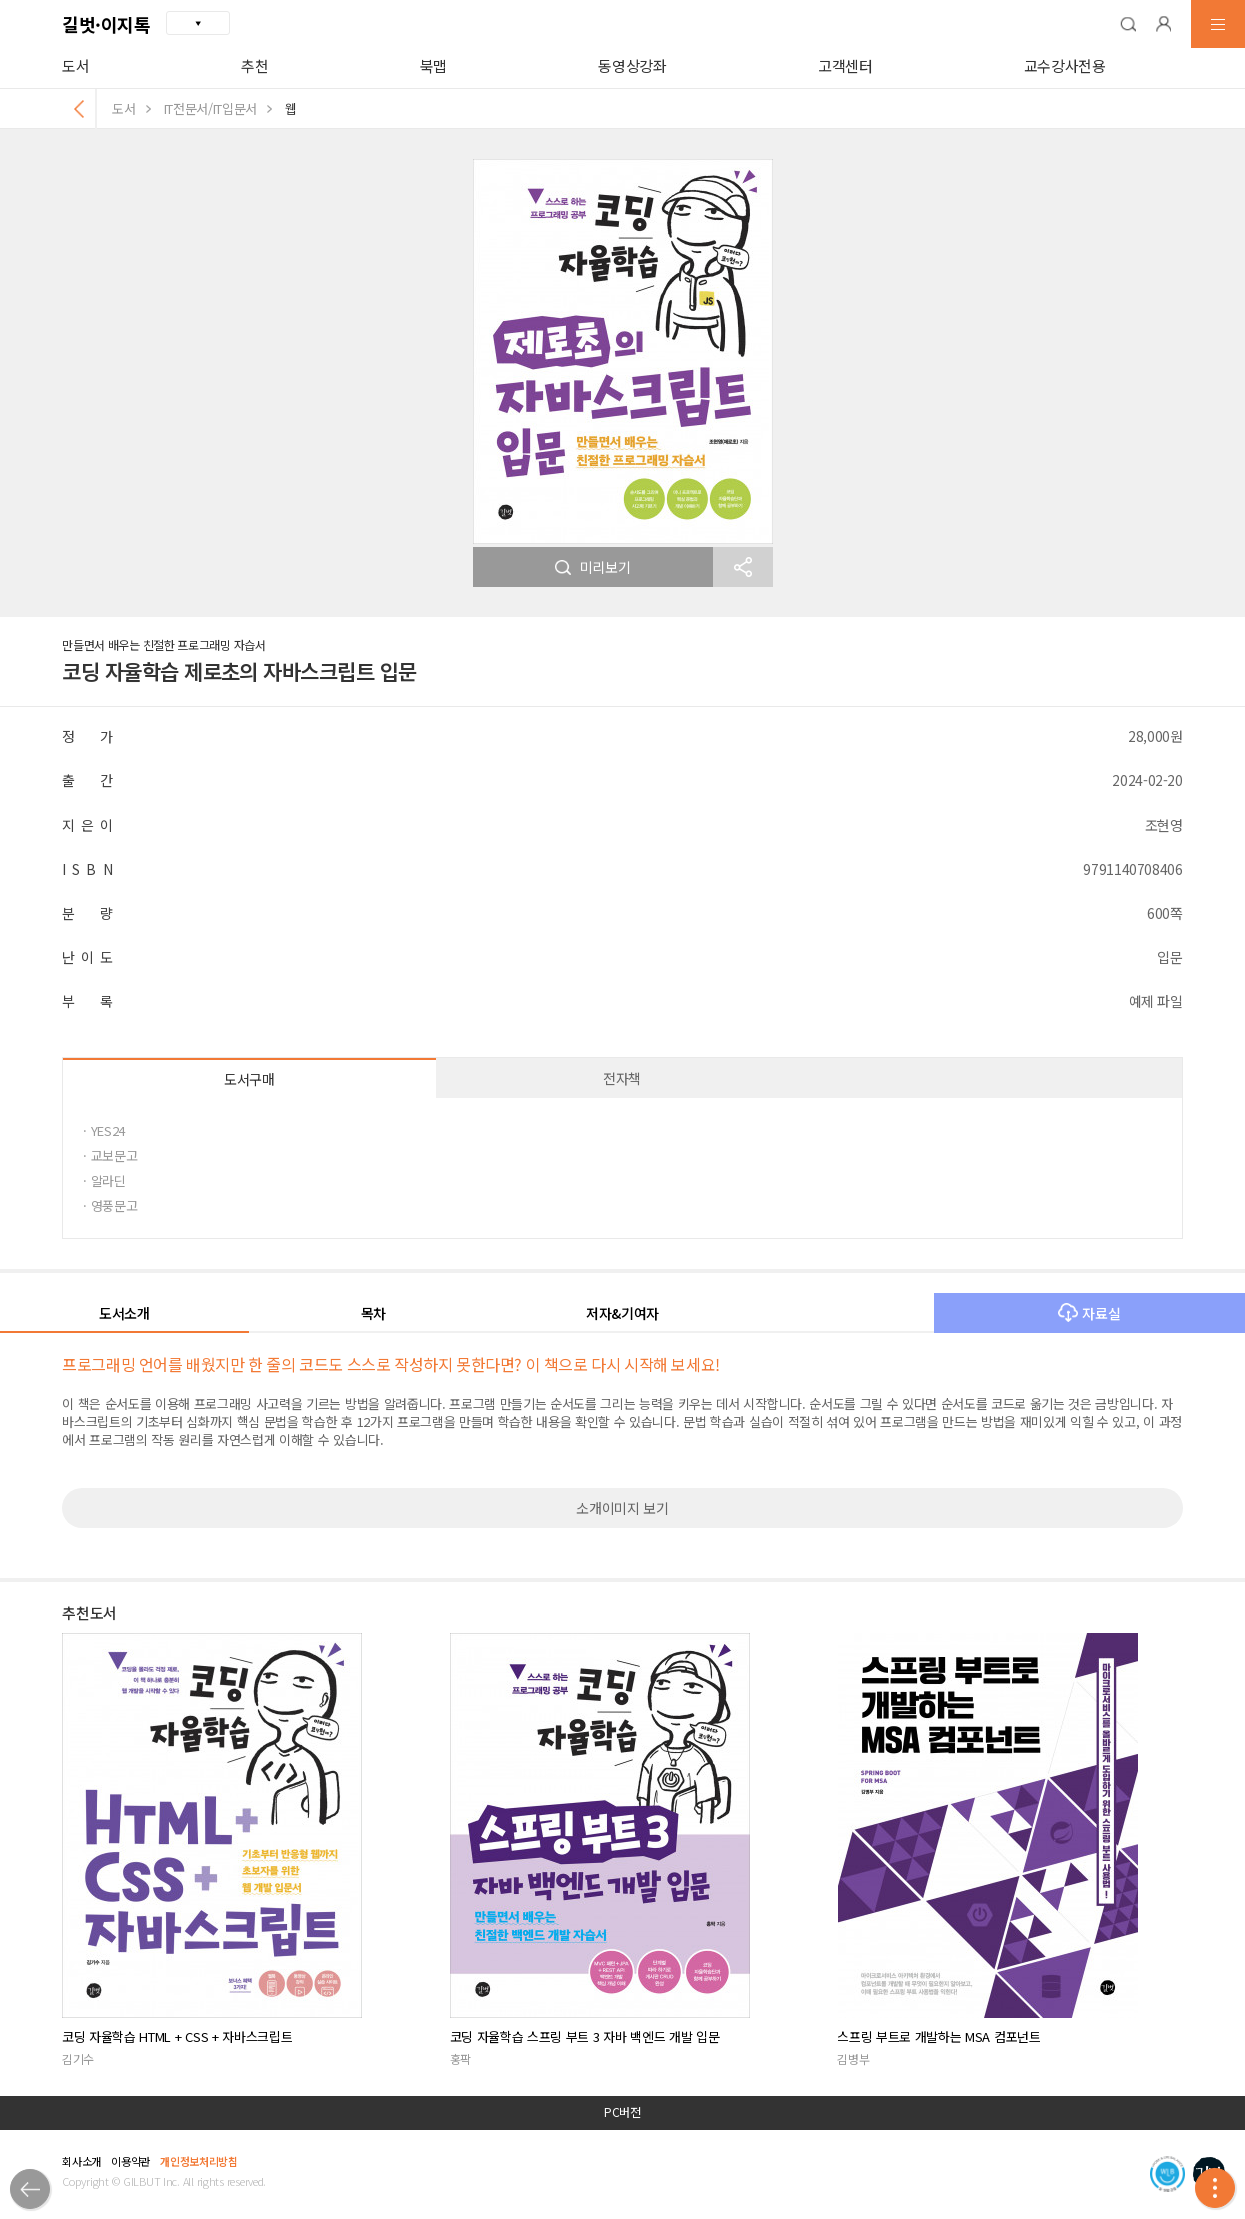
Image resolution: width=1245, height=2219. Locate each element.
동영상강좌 (632, 65)
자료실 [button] (1089, 1313)
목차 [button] (373, 1313)
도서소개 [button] (124, 1313)
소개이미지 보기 (622, 1508)
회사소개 (81, 2161)
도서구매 (249, 1079)
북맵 (433, 65)
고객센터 (845, 65)
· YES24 (104, 1130)
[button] (1128, 24)
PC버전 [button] (622, 2112)
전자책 (622, 1078)
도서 (75, 65)
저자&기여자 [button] (622, 1313)
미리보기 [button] (593, 567)
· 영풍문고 (110, 1205)
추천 (254, 65)
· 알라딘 (104, 1180)
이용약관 (130, 2161)
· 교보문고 (110, 1155)
